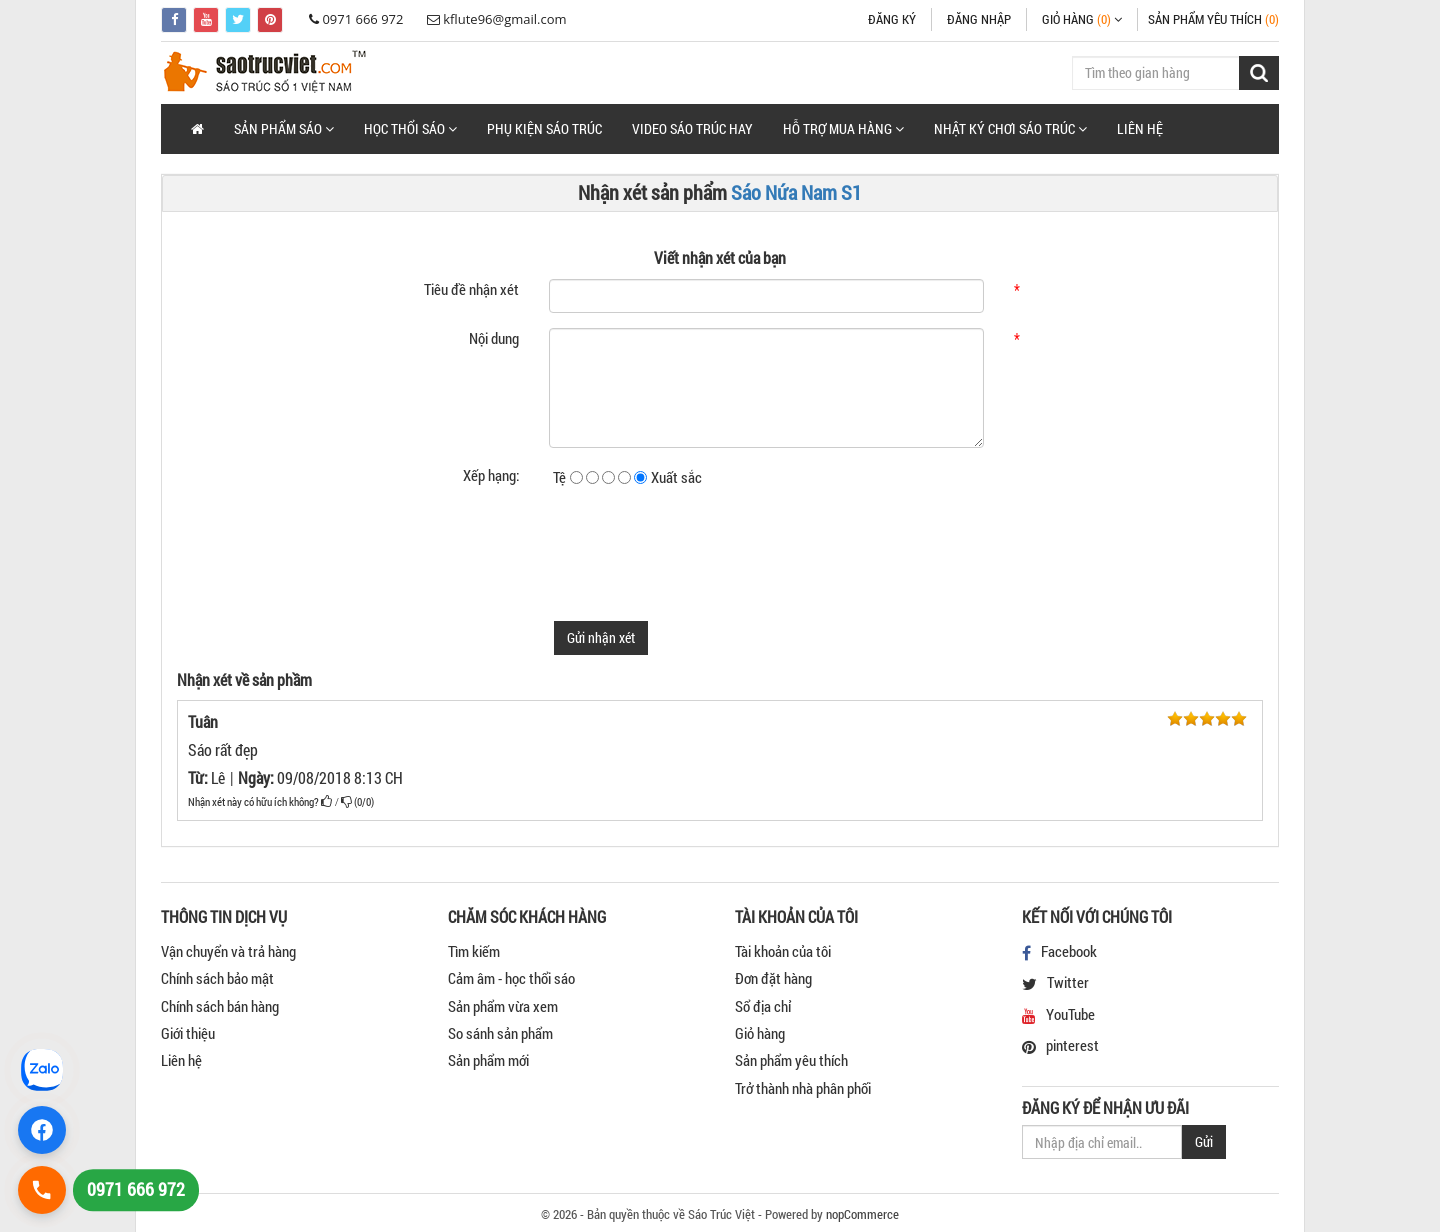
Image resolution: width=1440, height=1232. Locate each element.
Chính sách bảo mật (217, 978)
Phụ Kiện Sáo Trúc (544, 128)
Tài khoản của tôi (783, 951)
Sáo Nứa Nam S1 (796, 192)
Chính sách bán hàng (220, 1006)
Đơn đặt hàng (773, 978)
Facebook (1069, 951)
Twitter (1068, 982)
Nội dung (494, 338)
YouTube (1070, 1014)
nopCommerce (862, 1214)
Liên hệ (1140, 128)
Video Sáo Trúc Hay (692, 128)
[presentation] (701, 547)
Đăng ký (892, 19)
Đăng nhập (979, 19)
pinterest (1072, 1045)
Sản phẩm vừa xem (503, 1006)
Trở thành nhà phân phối (803, 1088)
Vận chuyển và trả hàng (228, 951)
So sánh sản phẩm (500, 1033)
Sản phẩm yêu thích (791, 1060)
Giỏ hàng (760, 1033)
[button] (284, 129)
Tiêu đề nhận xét (471, 289)
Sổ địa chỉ (763, 1006)
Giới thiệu (188, 1033)
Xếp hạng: (491, 475)
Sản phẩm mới (488, 1060)
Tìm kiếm (474, 951)
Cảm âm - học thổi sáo (511, 978)
